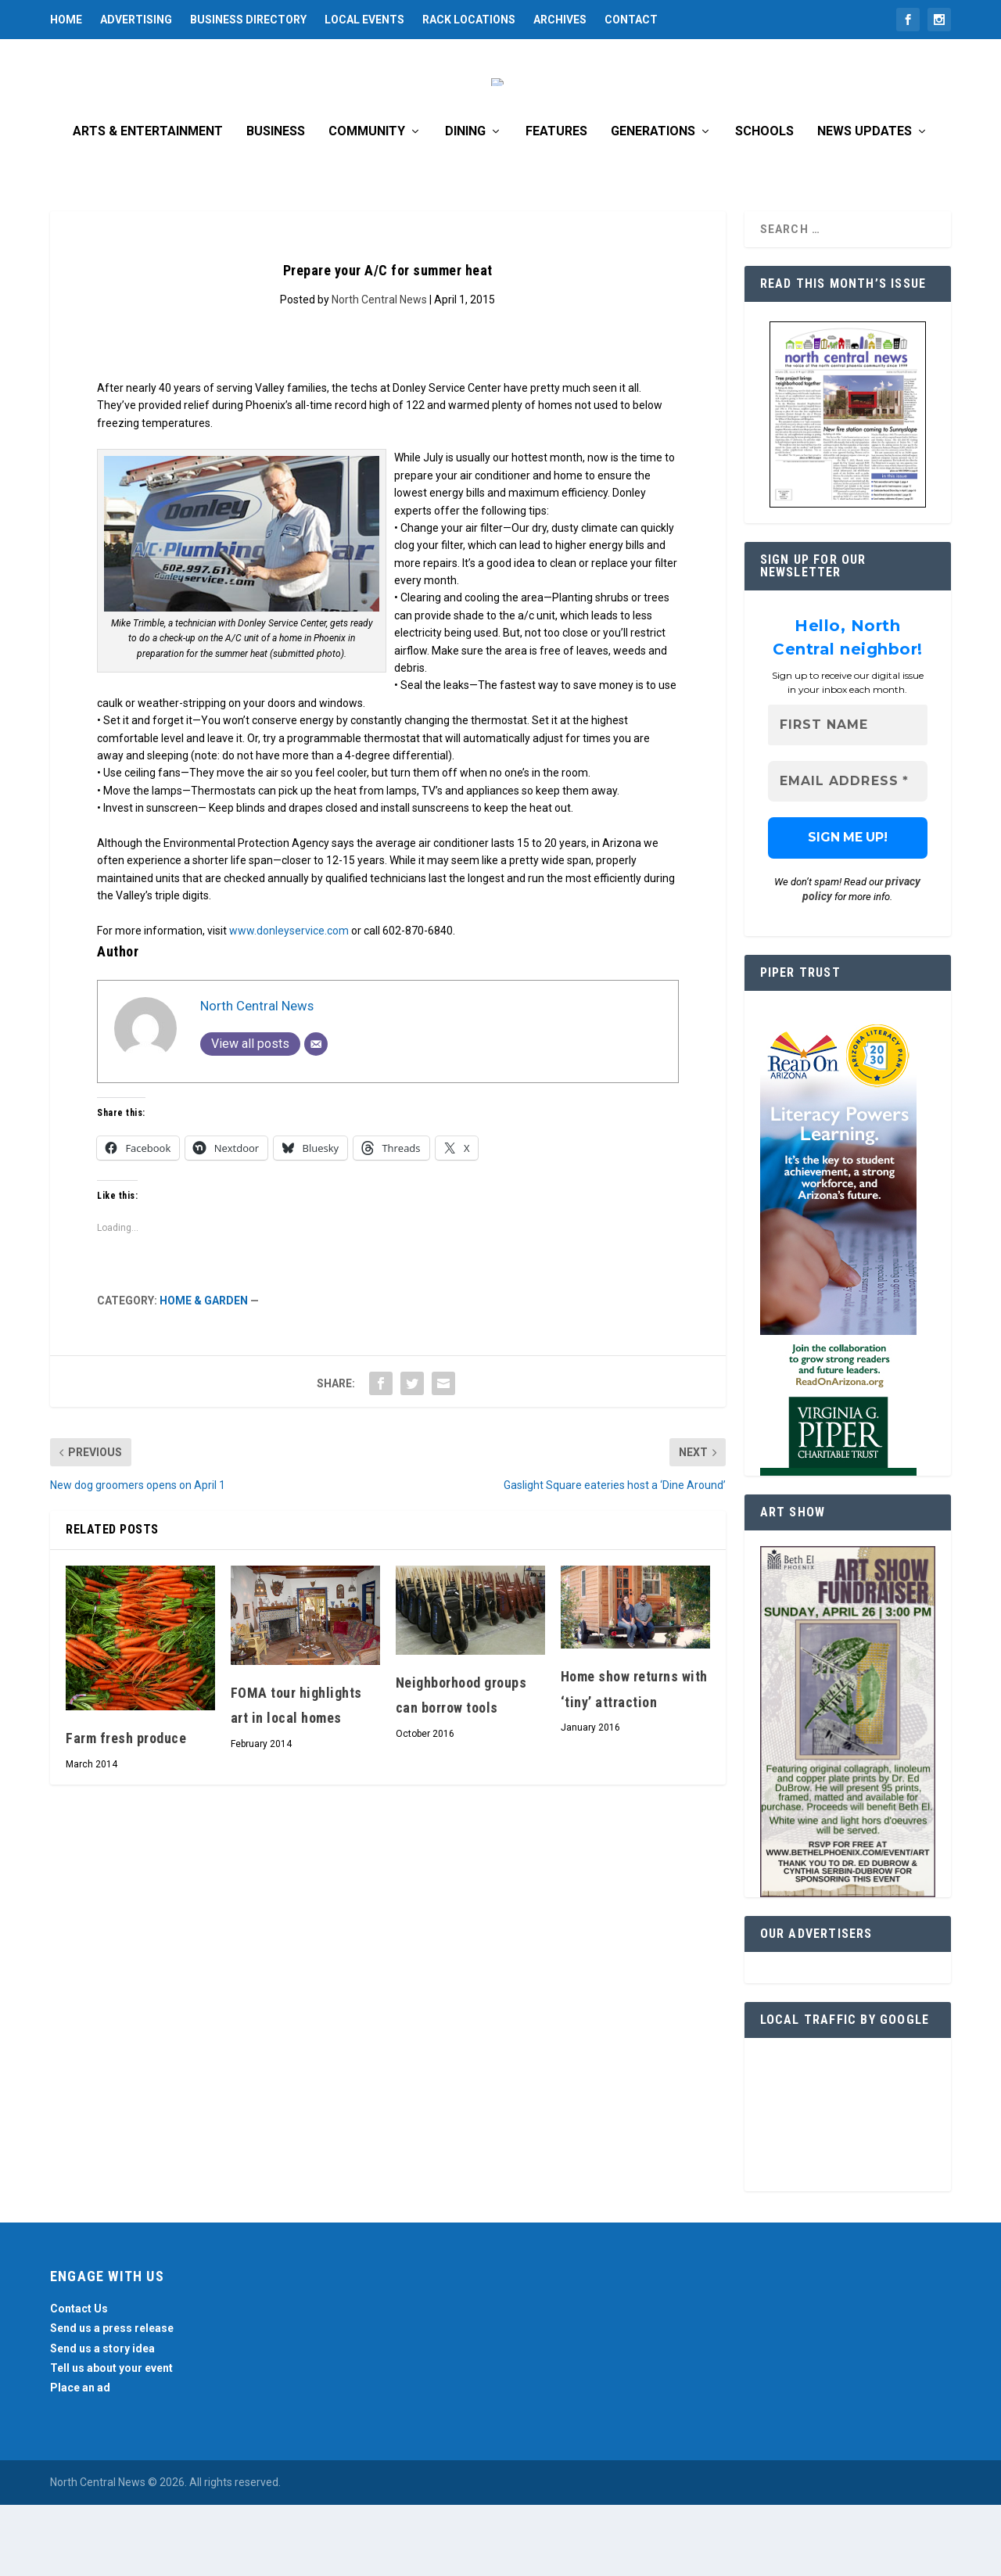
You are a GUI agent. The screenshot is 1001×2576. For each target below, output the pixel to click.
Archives (560, 19)
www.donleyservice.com (289, 1001)
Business (275, 202)
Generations (653, 202)
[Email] (316, 1114)
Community (366, 202)
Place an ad (80, 2458)
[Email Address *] (847, 852)
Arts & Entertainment (148, 202)
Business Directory (248, 19)
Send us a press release (112, 2399)
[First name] (847, 795)
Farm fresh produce (126, 1808)
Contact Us (79, 2379)
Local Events (364, 19)
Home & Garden (204, 1371)
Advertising (136, 19)
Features (556, 202)
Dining (465, 202)
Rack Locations (468, 19)
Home (66, 19)
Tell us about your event (111, 2438)
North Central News (379, 370)
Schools (764, 202)
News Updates (864, 202)
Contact (631, 19)
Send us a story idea (102, 2419)
